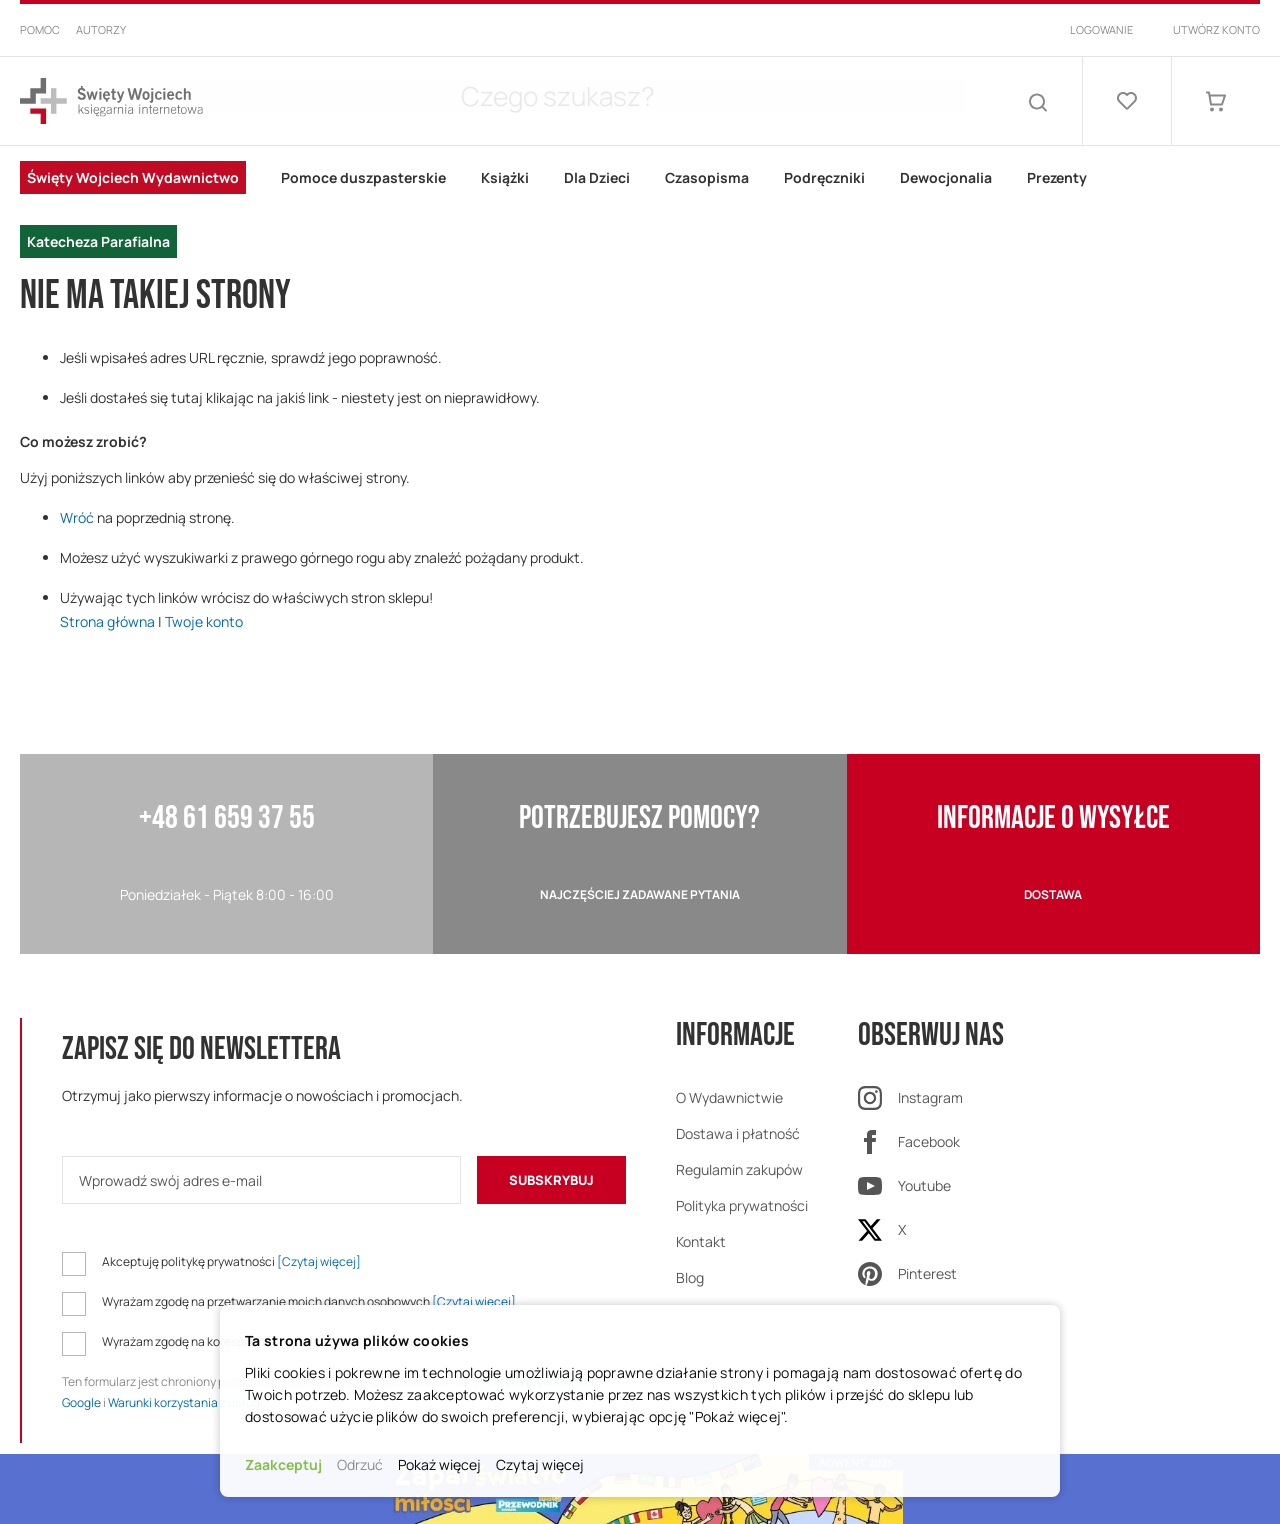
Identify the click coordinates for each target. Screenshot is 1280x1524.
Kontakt (701, 1241)
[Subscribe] (551, 1180)
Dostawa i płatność (738, 1133)
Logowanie (1101, 29)
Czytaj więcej (540, 1464)
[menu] (640, 210)
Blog (690, 1277)
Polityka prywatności (742, 1205)
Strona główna (107, 621)
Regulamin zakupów (739, 1169)
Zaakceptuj (283, 1464)
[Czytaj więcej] (319, 1261)
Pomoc (40, 29)
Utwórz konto (1216, 29)
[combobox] (620, 101)
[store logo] (111, 101)
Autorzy (101, 29)
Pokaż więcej (439, 1464)
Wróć (77, 517)
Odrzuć (360, 1464)
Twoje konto (204, 621)
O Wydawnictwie (729, 1097)
